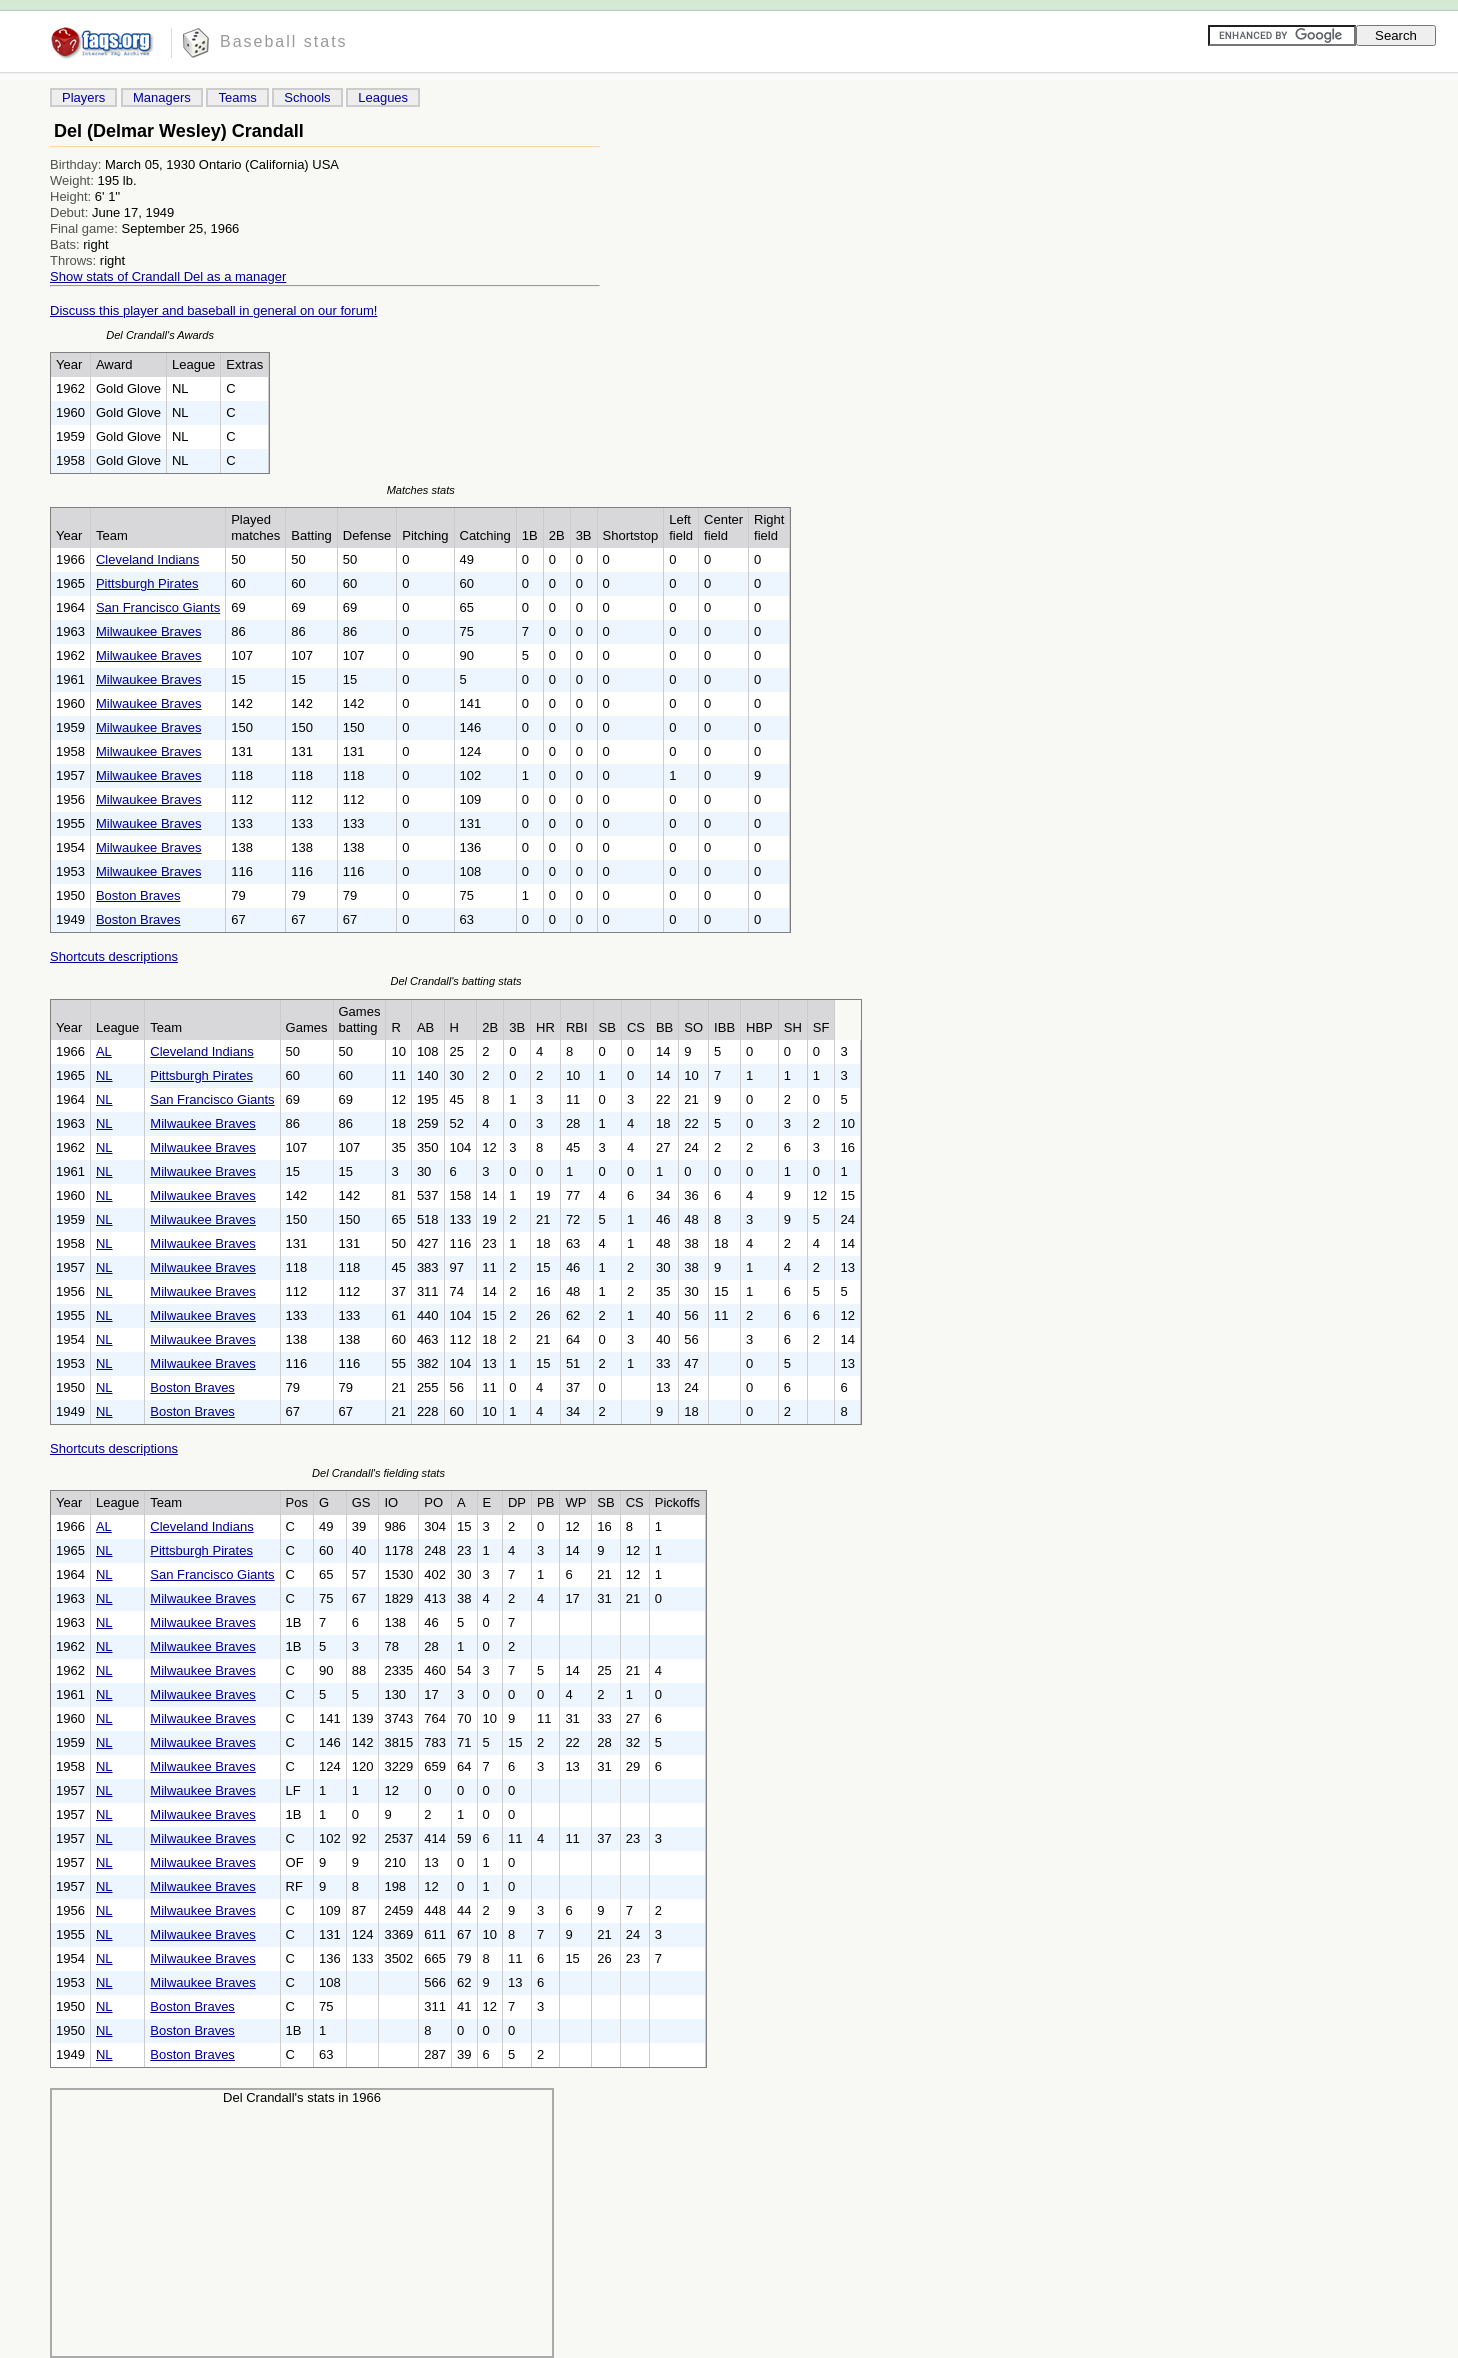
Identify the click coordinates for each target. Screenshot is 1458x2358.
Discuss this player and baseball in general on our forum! (213, 310)
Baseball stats (284, 41)
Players (83, 97)
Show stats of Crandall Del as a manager (168, 276)
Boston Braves (138, 895)
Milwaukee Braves (149, 631)
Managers (162, 97)
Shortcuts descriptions (114, 956)
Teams (237, 97)
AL (104, 1051)
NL (104, 1075)
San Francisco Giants (158, 607)
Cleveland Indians (147, 559)
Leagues (383, 97)
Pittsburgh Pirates (147, 583)
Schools (307, 97)
